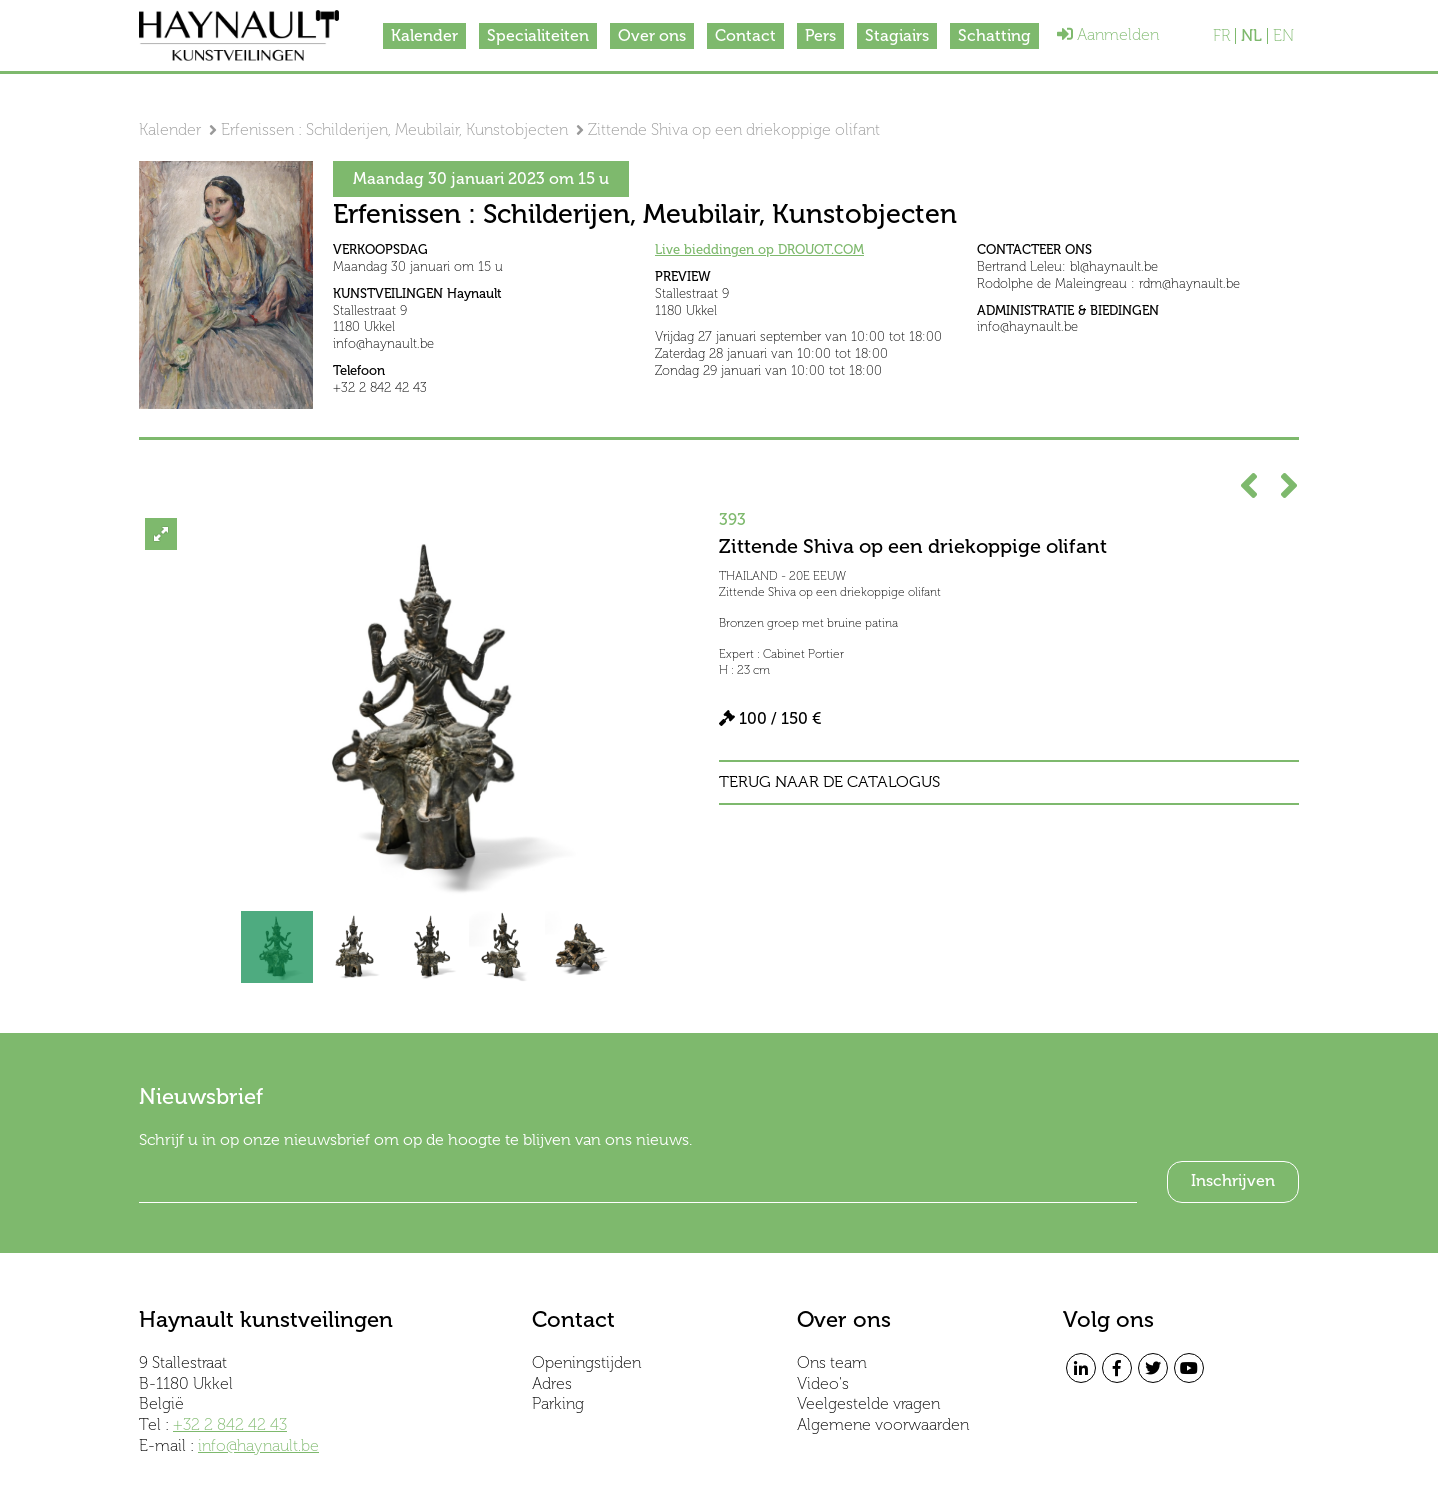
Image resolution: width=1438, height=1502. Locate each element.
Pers (820, 35)
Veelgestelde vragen (868, 1403)
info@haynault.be (258, 1445)
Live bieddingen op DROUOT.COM (759, 249)
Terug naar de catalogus (829, 782)
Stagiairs (897, 35)
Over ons (652, 35)
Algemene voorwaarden (883, 1424)
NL (1251, 36)
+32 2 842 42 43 (230, 1424)
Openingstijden (586, 1362)
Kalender (424, 35)
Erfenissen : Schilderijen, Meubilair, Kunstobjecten (394, 129)
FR (1221, 36)
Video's (823, 1383)
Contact (745, 35)
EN (1283, 36)
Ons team (832, 1362)
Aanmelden (1108, 34)
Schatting (994, 35)
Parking (558, 1403)
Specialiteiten (538, 35)
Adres (552, 1383)
